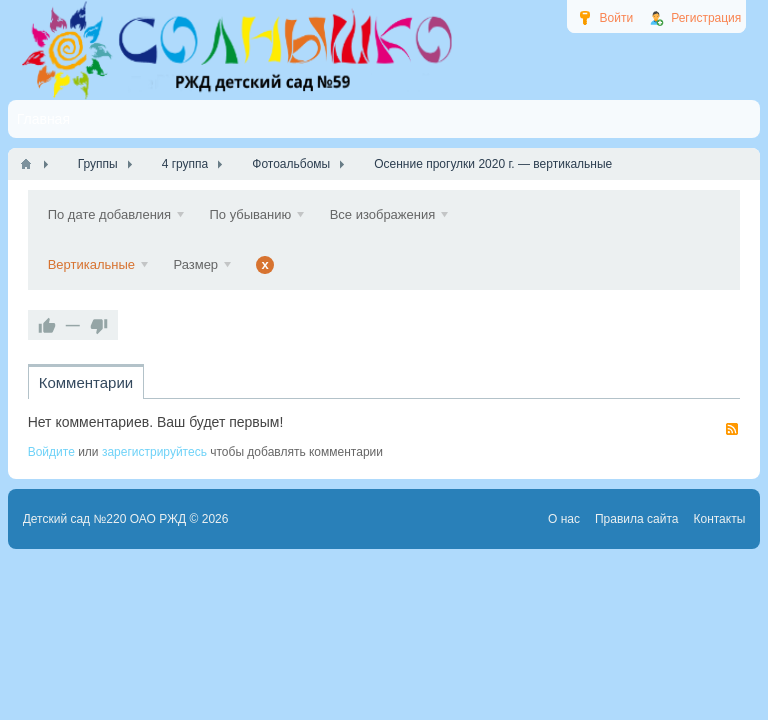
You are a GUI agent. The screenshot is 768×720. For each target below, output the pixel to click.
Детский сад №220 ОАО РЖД (105, 519)
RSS (732, 429)
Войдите (51, 452)
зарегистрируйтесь (154, 452)
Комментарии (86, 382)
